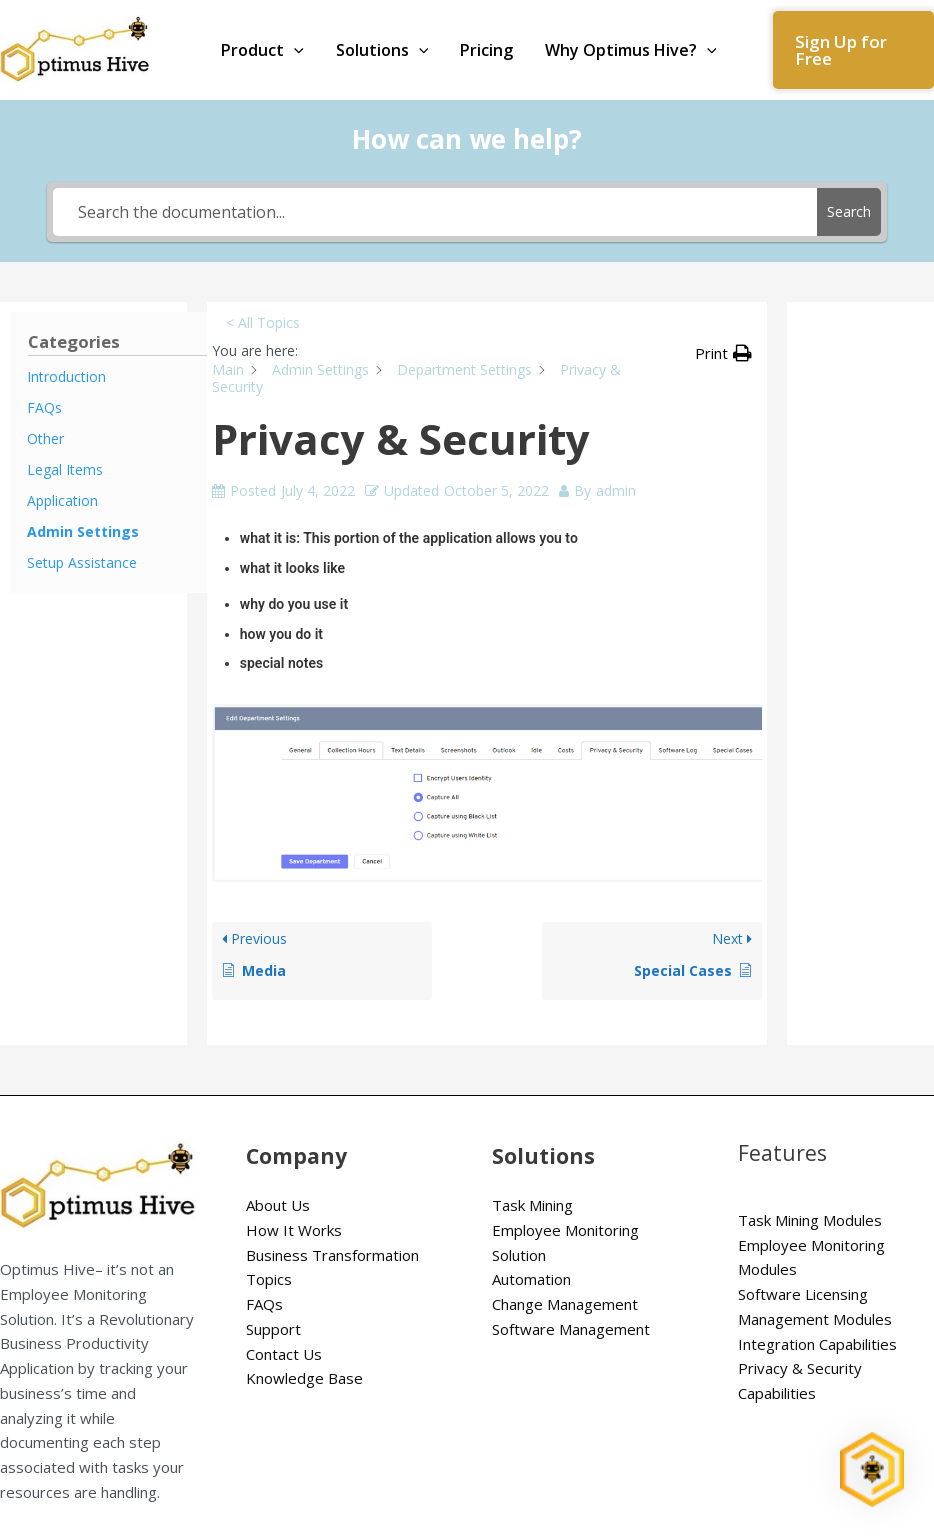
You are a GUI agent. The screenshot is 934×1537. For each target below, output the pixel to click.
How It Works (294, 1230)
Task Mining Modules (810, 1220)
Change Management (565, 1304)
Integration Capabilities (817, 1344)
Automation (531, 1279)
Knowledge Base (304, 1378)
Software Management (571, 1329)
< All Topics (263, 322)
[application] (294, 50)
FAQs (264, 1304)
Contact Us (284, 1354)
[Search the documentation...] (435, 212)
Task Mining (532, 1205)
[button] (853, 50)
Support (273, 1329)
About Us (278, 1205)
